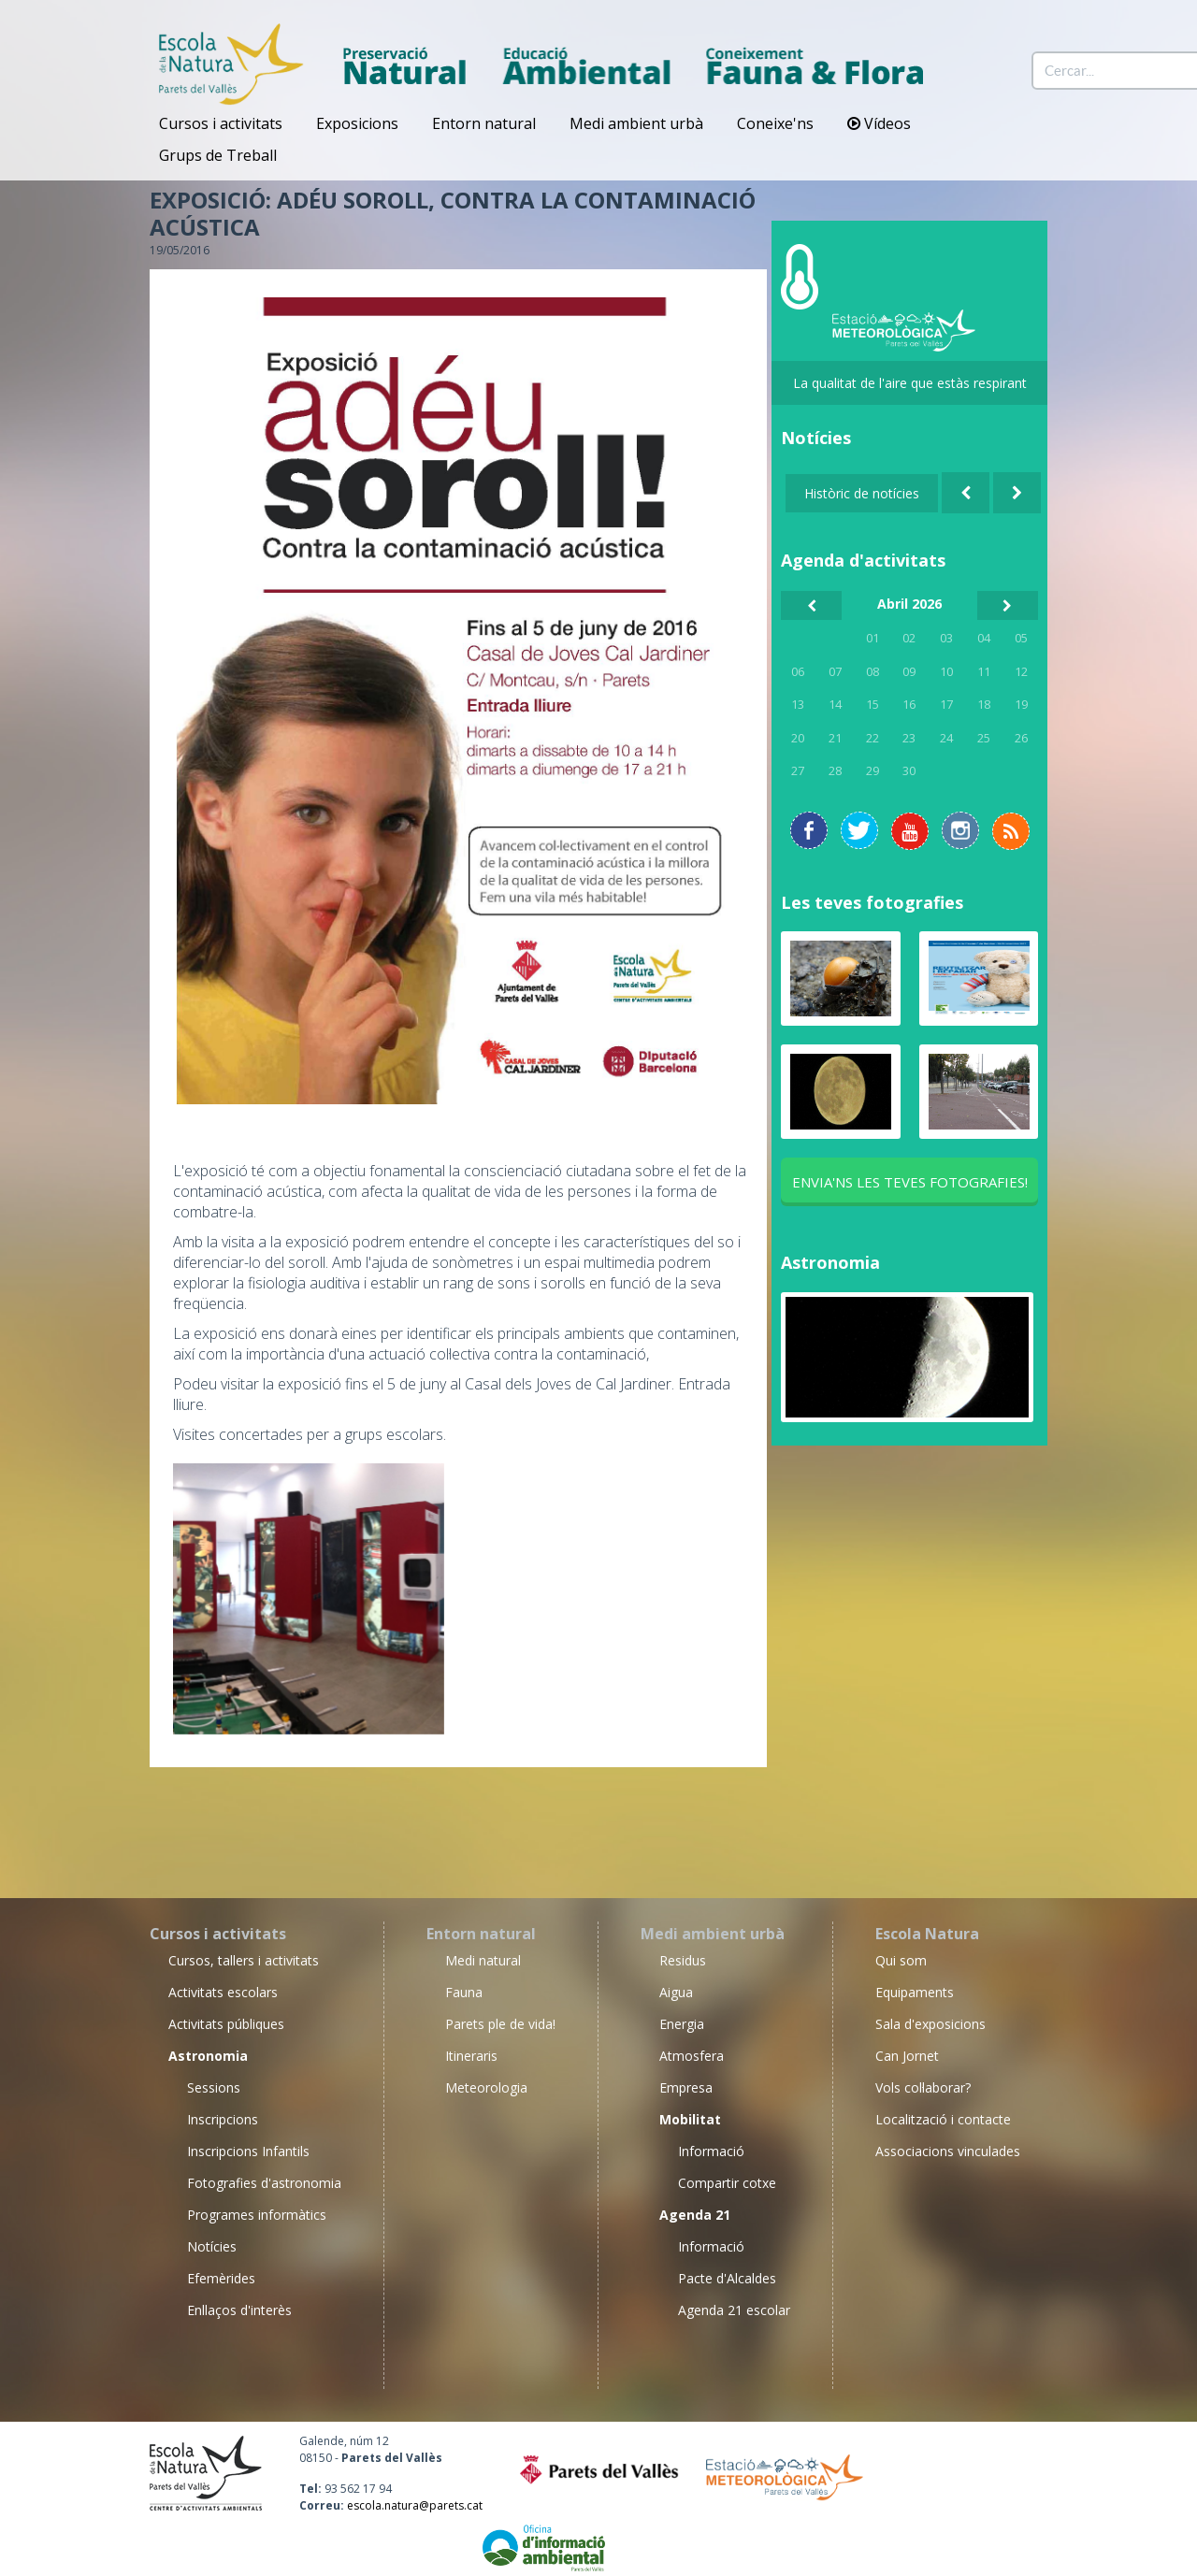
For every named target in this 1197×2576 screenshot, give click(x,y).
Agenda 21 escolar (734, 2310)
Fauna (464, 1992)
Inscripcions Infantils (248, 2151)
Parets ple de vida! (500, 2024)
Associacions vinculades (947, 2151)
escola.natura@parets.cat (415, 2505)
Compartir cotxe (727, 2183)
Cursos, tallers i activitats (243, 1960)
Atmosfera (691, 2056)
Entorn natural (484, 123)
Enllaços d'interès (239, 2310)
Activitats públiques (226, 2024)
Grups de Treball (218, 155)
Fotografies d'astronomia (264, 2183)
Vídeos (879, 123)
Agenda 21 (694, 2214)
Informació (711, 2151)
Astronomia (830, 1262)
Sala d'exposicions (930, 2024)
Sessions (213, 2087)
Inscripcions (222, 2119)
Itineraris (471, 2056)
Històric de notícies (861, 493)
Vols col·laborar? (923, 2087)
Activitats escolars (223, 1992)
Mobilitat (690, 2119)
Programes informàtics (256, 2214)
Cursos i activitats (220, 123)
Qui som (901, 1960)
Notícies (212, 2246)
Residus (682, 1960)
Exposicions (357, 123)
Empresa (686, 2087)
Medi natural (483, 1960)
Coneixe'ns (775, 123)
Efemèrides (221, 2278)
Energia (681, 2024)
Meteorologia (486, 2087)
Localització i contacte (943, 2119)
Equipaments (914, 1992)
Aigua (676, 1992)
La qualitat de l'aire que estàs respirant (910, 383)
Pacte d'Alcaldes (727, 2278)
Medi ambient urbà (636, 123)
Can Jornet (907, 2056)
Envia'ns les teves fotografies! (910, 1182)
